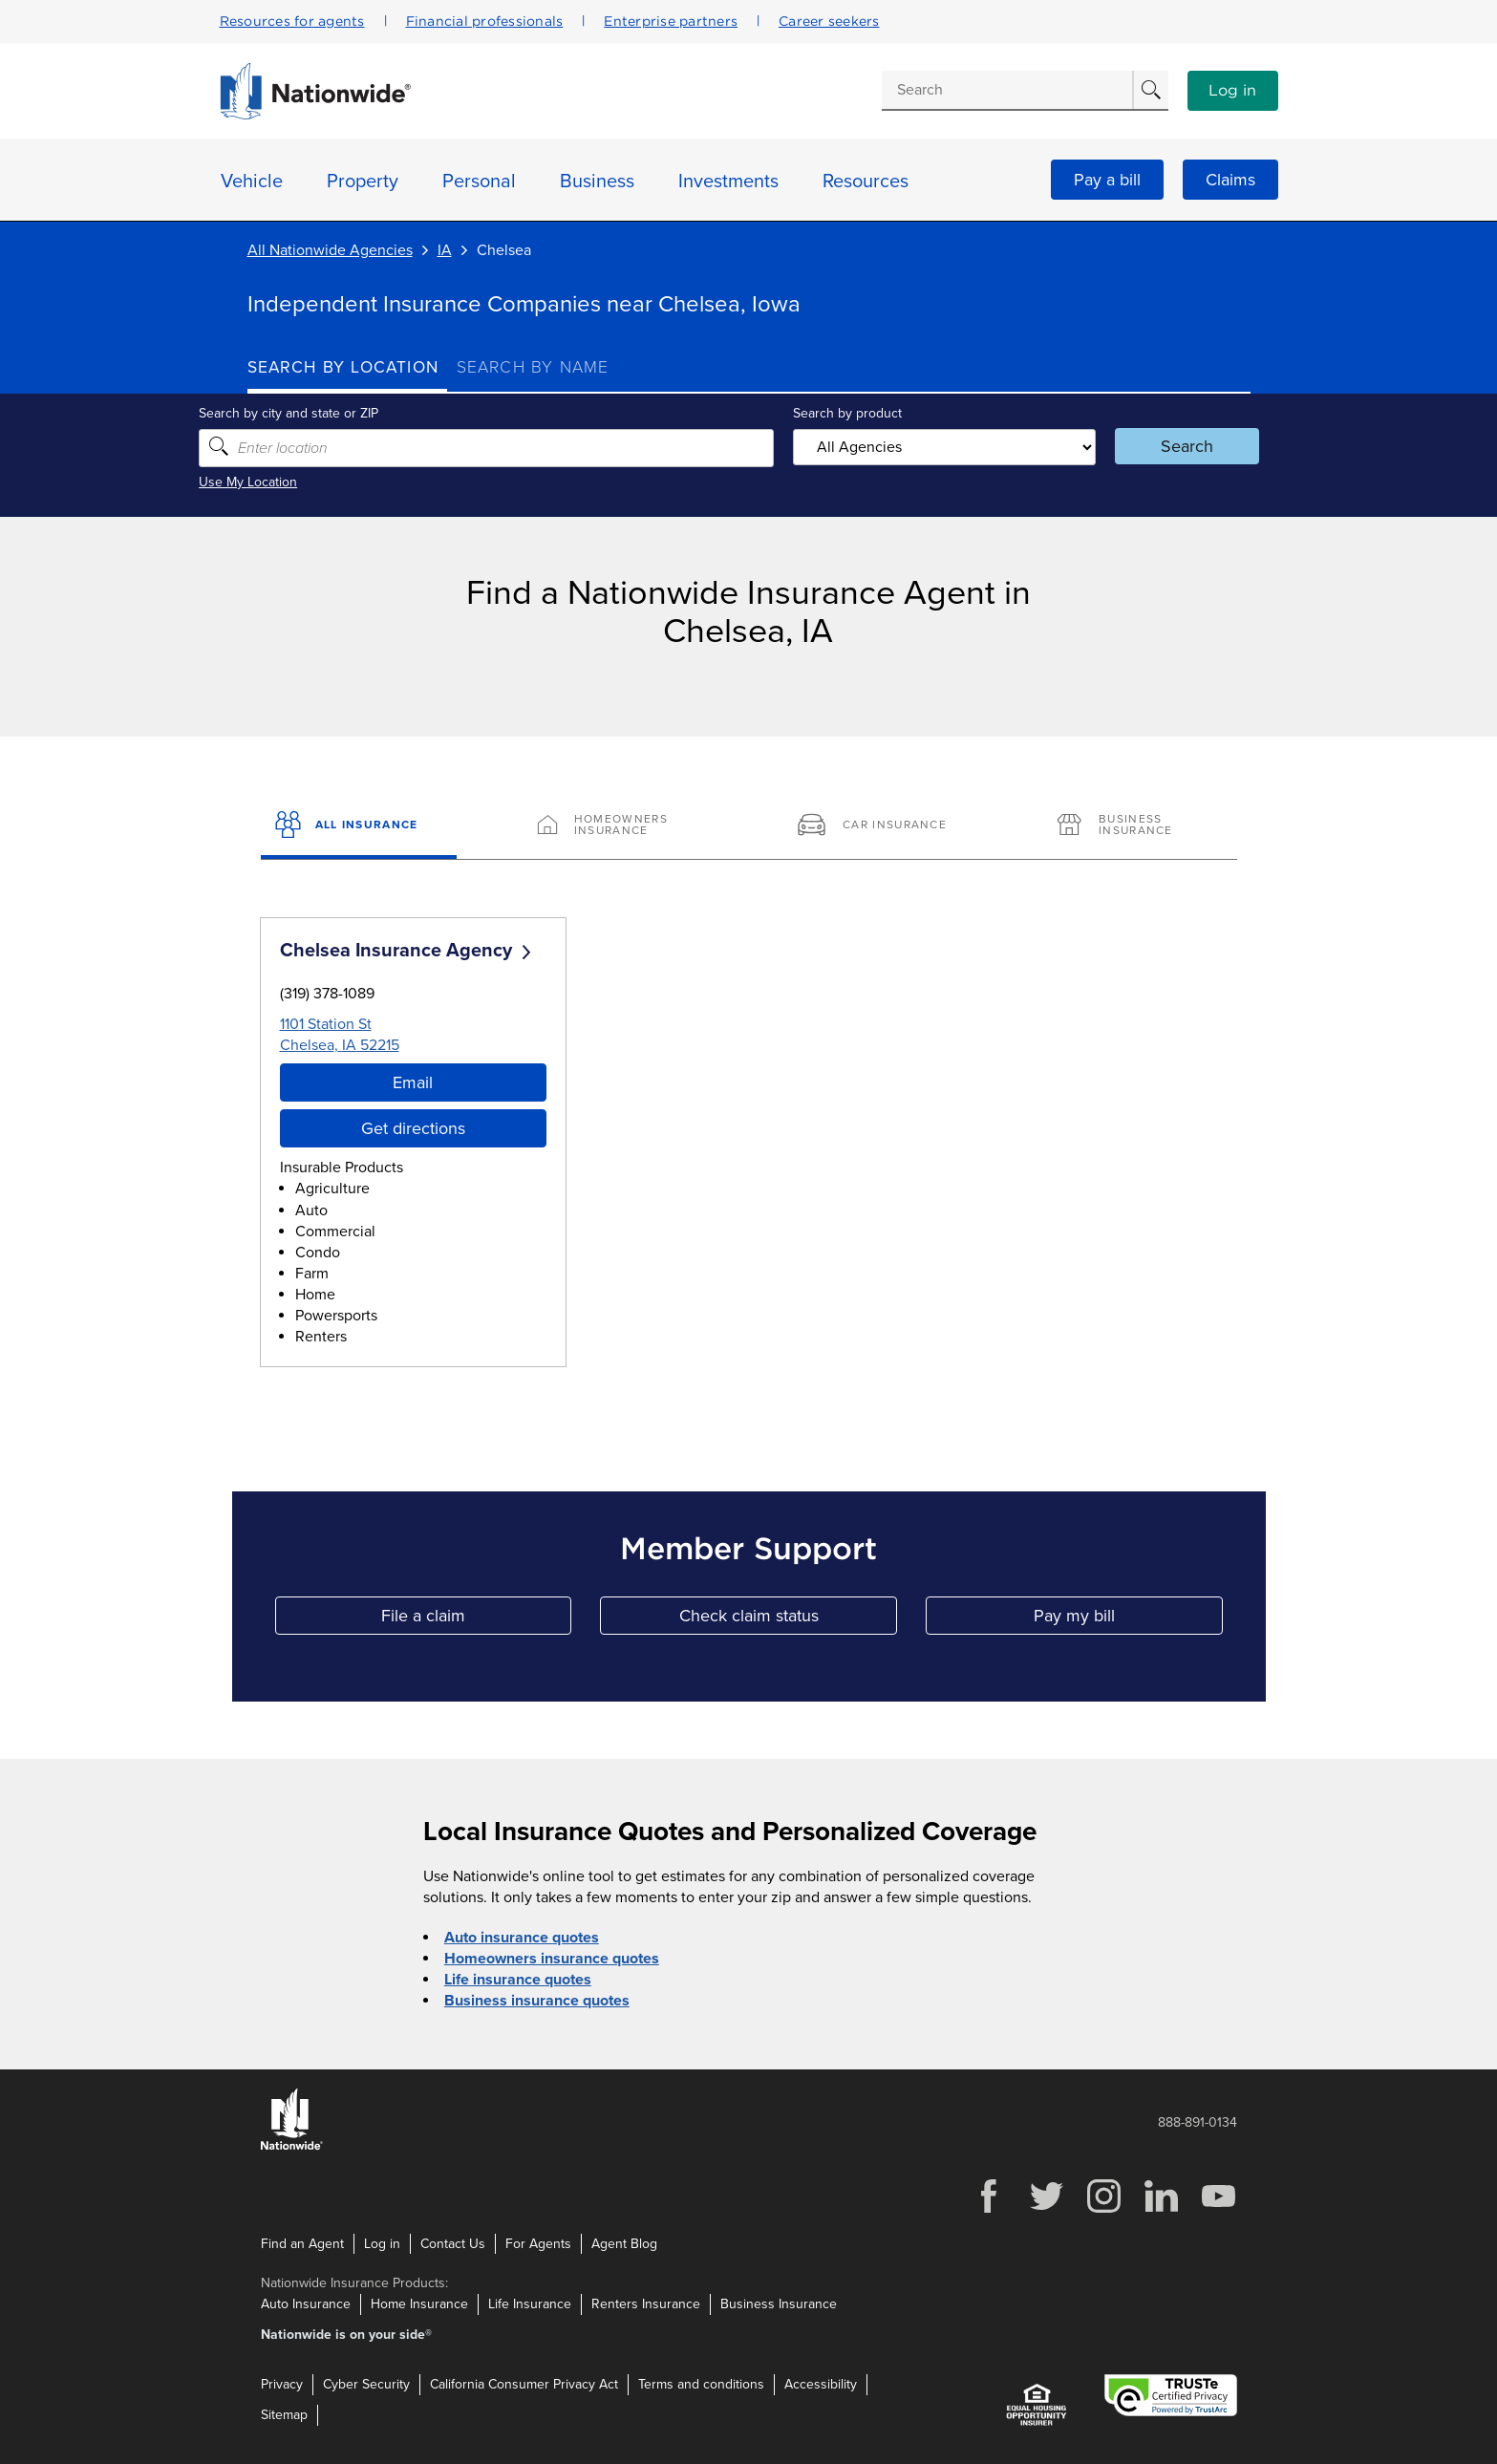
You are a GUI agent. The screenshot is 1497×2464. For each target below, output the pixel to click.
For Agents (538, 2243)
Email (413, 1082)
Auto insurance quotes (521, 1937)
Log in (1232, 90)
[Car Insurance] (878, 826)
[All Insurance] (359, 826)
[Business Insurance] (1138, 826)
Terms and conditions (701, 2384)
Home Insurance (419, 2304)
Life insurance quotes (517, 1979)
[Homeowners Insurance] (618, 826)
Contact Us (452, 2243)
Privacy (282, 2384)
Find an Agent (302, 2243)
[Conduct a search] (1007, 90)
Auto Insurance (306, 2304)
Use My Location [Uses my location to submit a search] (296, 482)
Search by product (843, 413)
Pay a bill (1107, 179)
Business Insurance (778, 2304)
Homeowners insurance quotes (551, 1958)
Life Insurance (529, 2304)
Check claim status (788, 1620)
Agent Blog (624, 2243)
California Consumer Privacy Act (524, 2384)
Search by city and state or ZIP (337, 413)
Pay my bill (1128, 1620)
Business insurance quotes (537, 2000)
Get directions (413, 1128)
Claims (1230, 179)
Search (1155, 446)
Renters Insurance (645, 2304)
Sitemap (284, 2415)
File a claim (476, 1620)
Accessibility (820, 2384)
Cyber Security (366, 2384)
